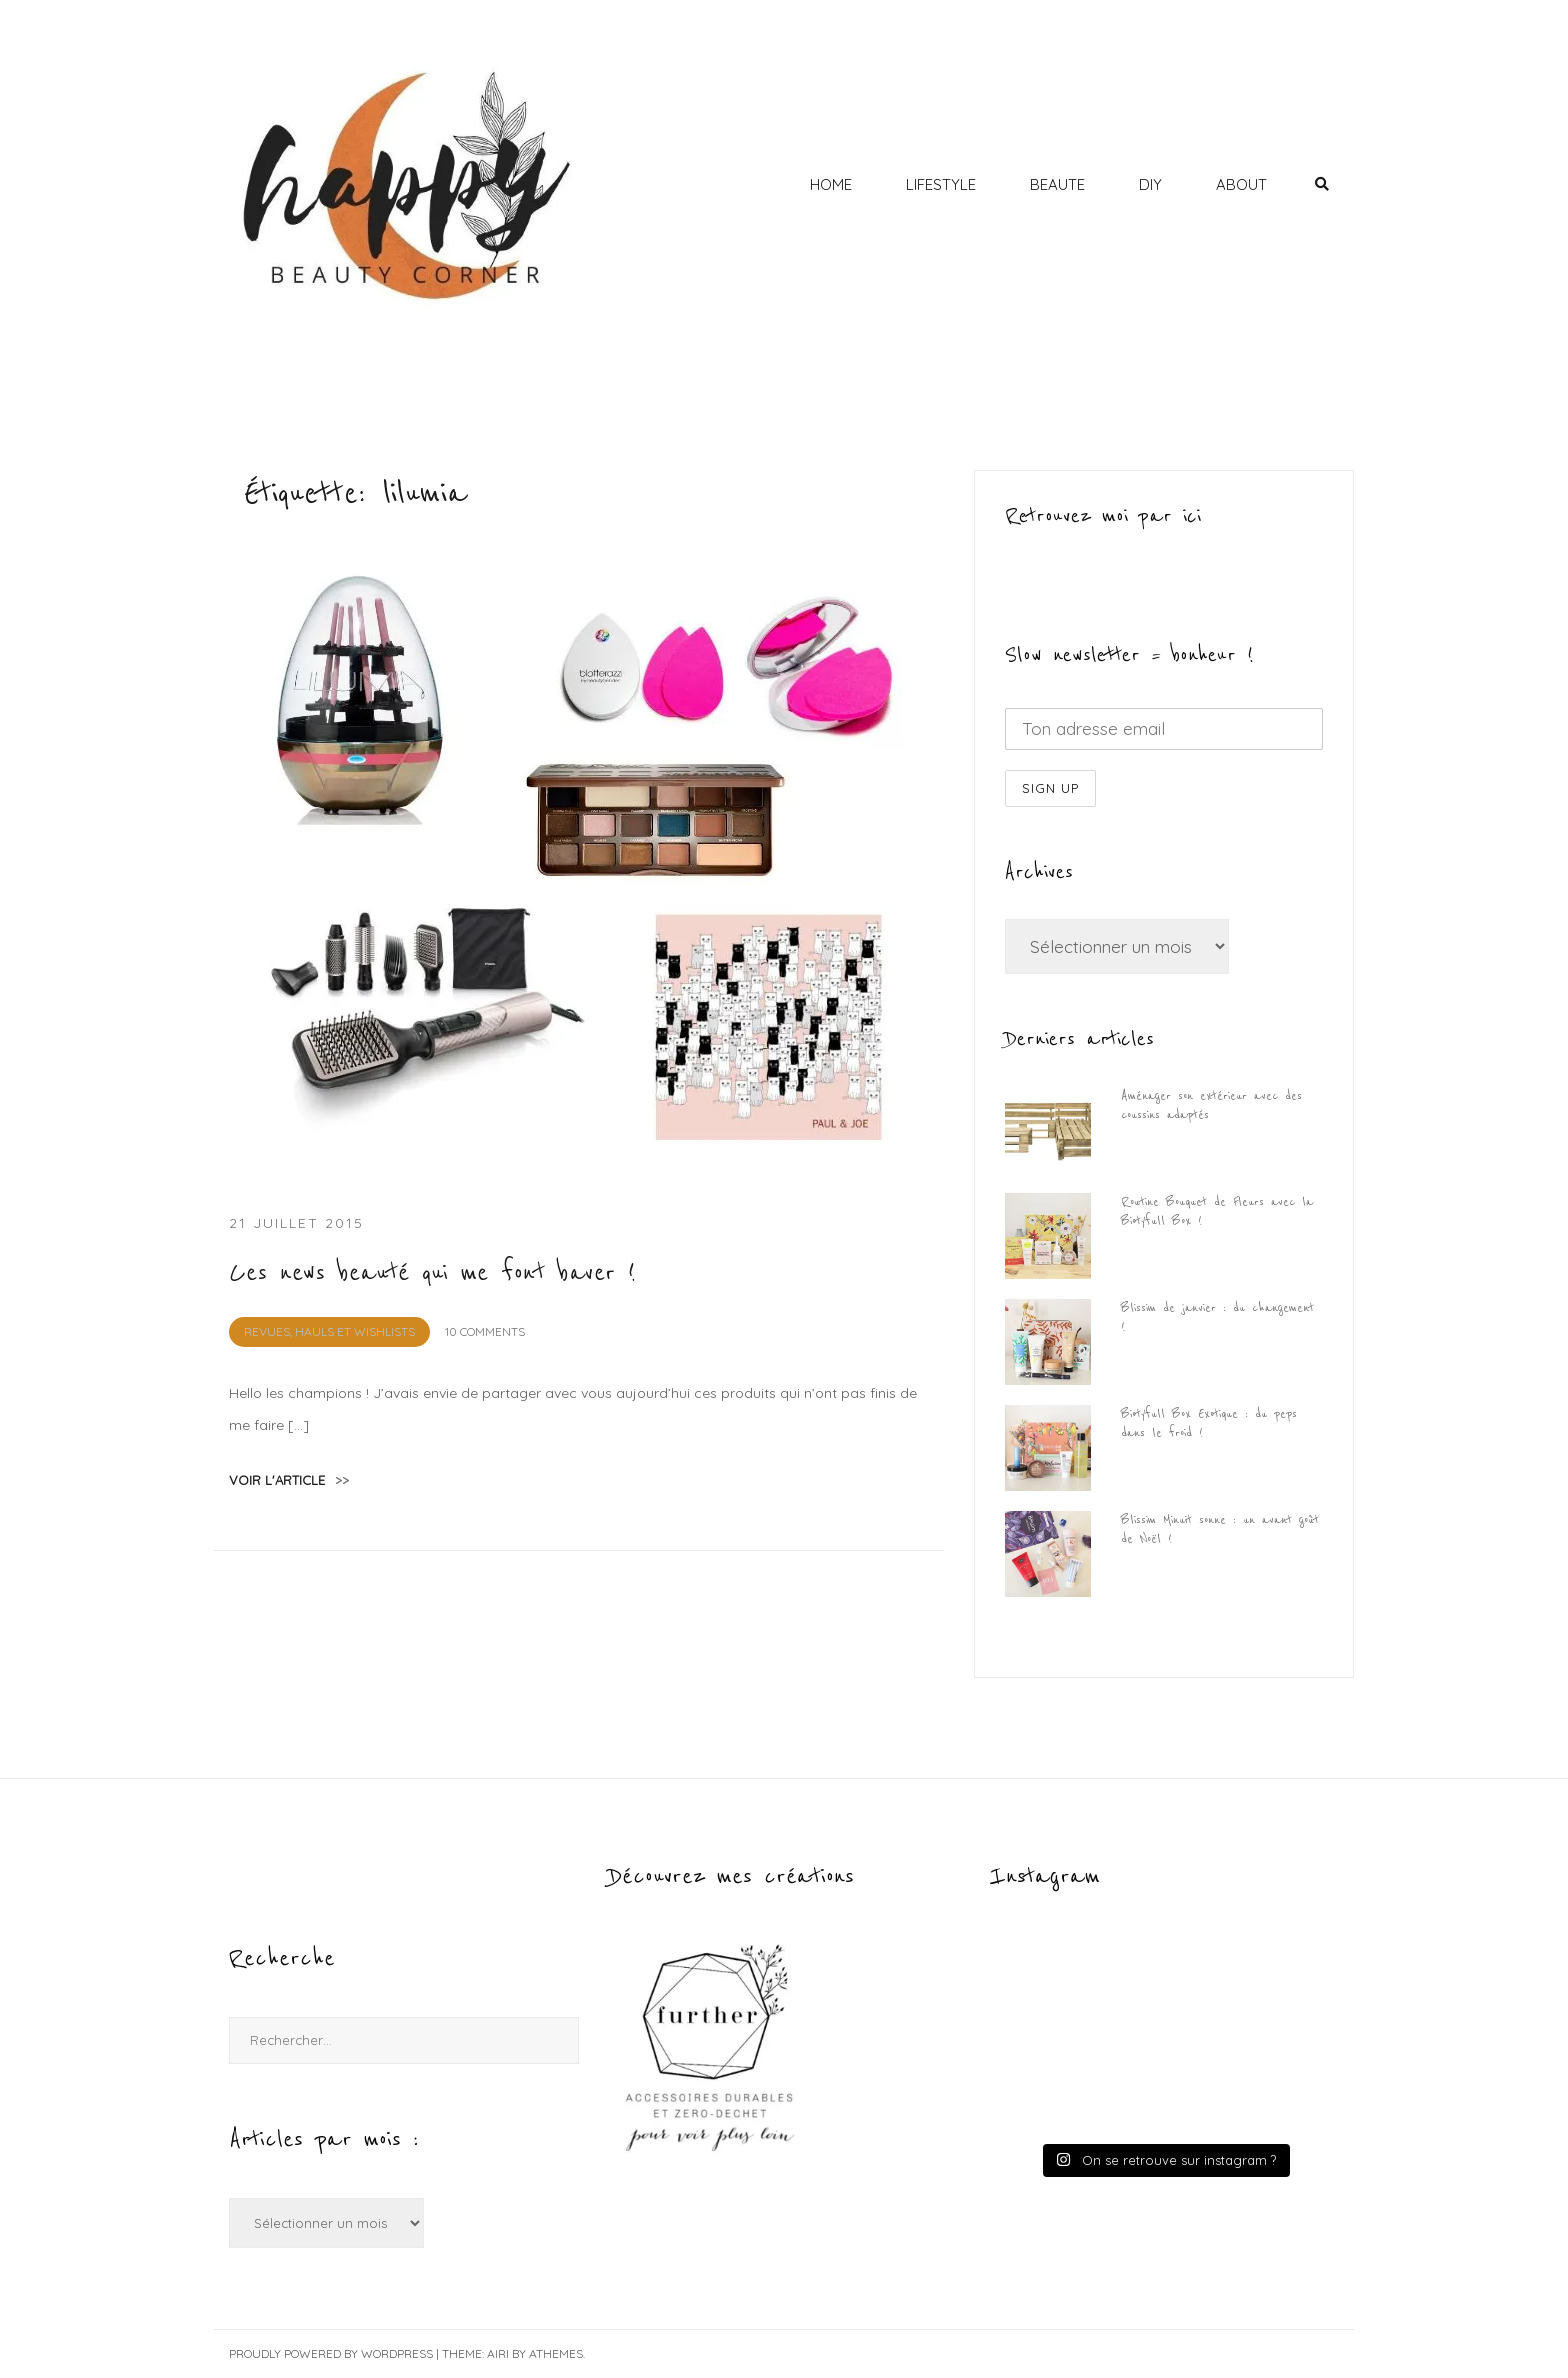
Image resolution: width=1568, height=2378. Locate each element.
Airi (498, 2353)
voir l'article (289, 1480)
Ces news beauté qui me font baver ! (432, 1273)
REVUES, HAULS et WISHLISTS (329, 1331)
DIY (1150, 184)
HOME (831, 184)
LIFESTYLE (941, 184)
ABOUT (1241, 184)
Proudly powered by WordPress (331, 2353)
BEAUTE (1057, 184)
